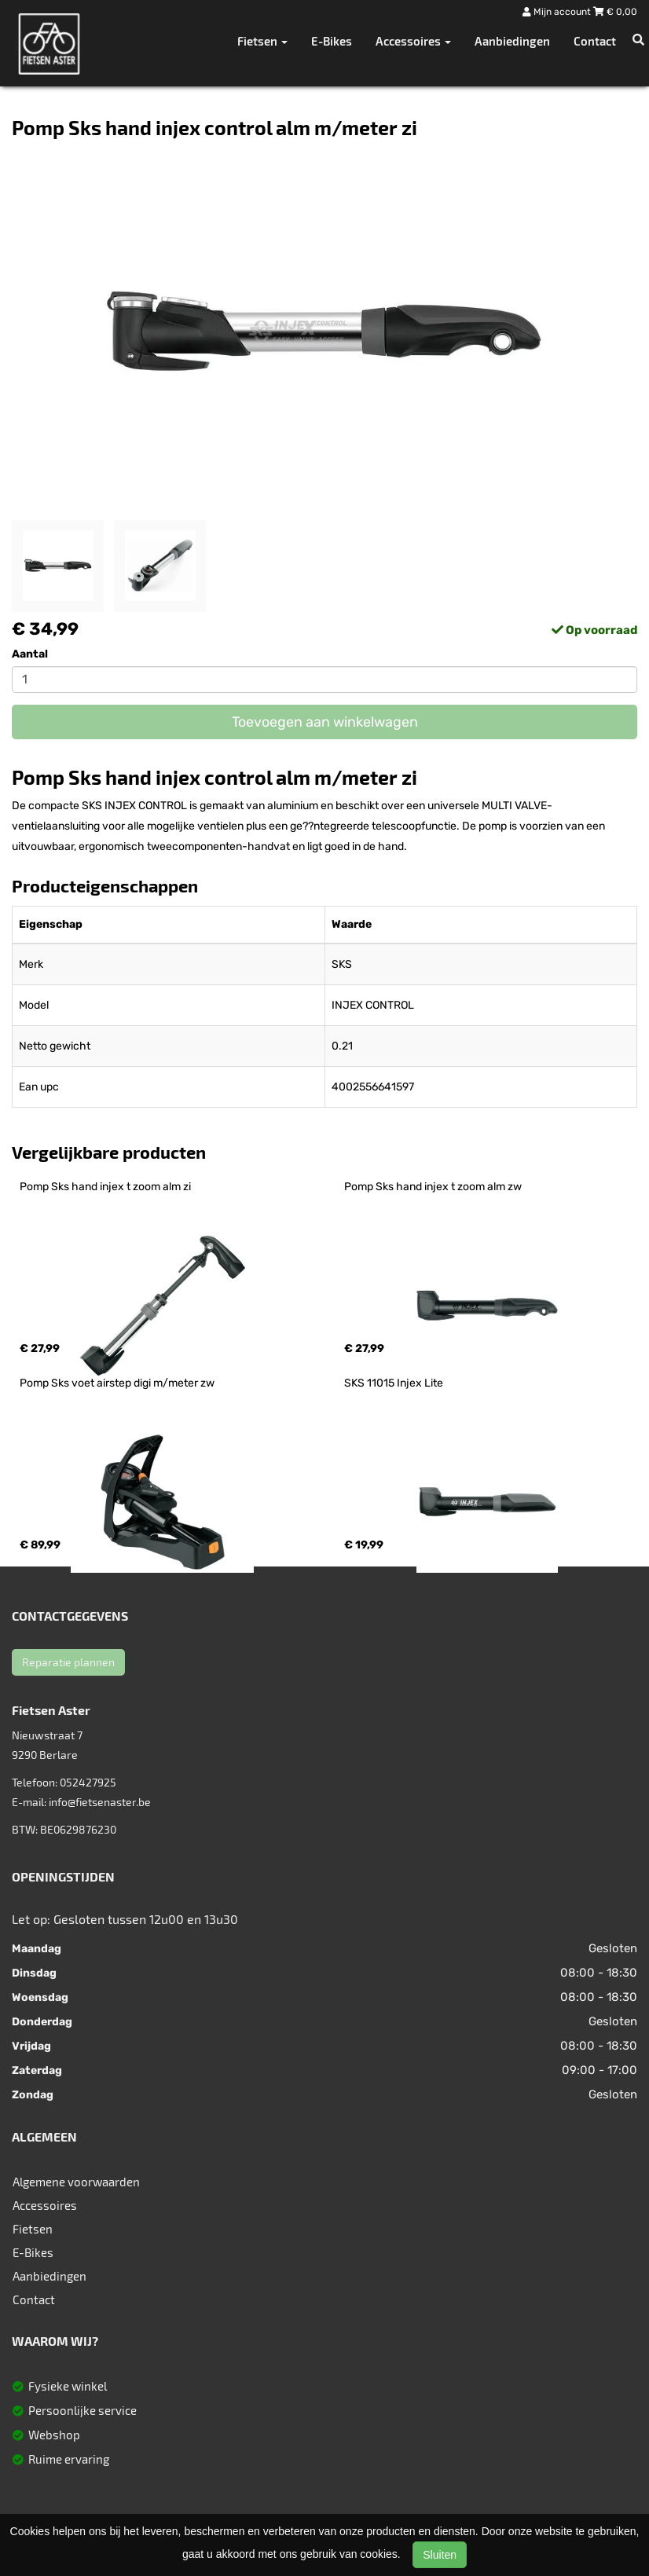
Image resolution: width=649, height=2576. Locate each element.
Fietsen (33, 2229)
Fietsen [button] (262, 41)
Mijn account (557, 11)
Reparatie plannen (68, 1662)
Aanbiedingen (512, 41)
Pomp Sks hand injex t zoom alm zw (433, 1186)
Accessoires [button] (413, 41)
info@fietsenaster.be (100, 1801)
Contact (595, 41)
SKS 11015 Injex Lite (393, 1383)
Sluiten (439, 2555)
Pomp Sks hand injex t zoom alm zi (105, 1186)
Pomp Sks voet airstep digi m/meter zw (117, 1383)
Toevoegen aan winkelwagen (325, 722)
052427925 (88, 1782)
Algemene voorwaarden (76, 2182)
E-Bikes (331, 41)
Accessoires (45, 2205)
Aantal (30, 654)
